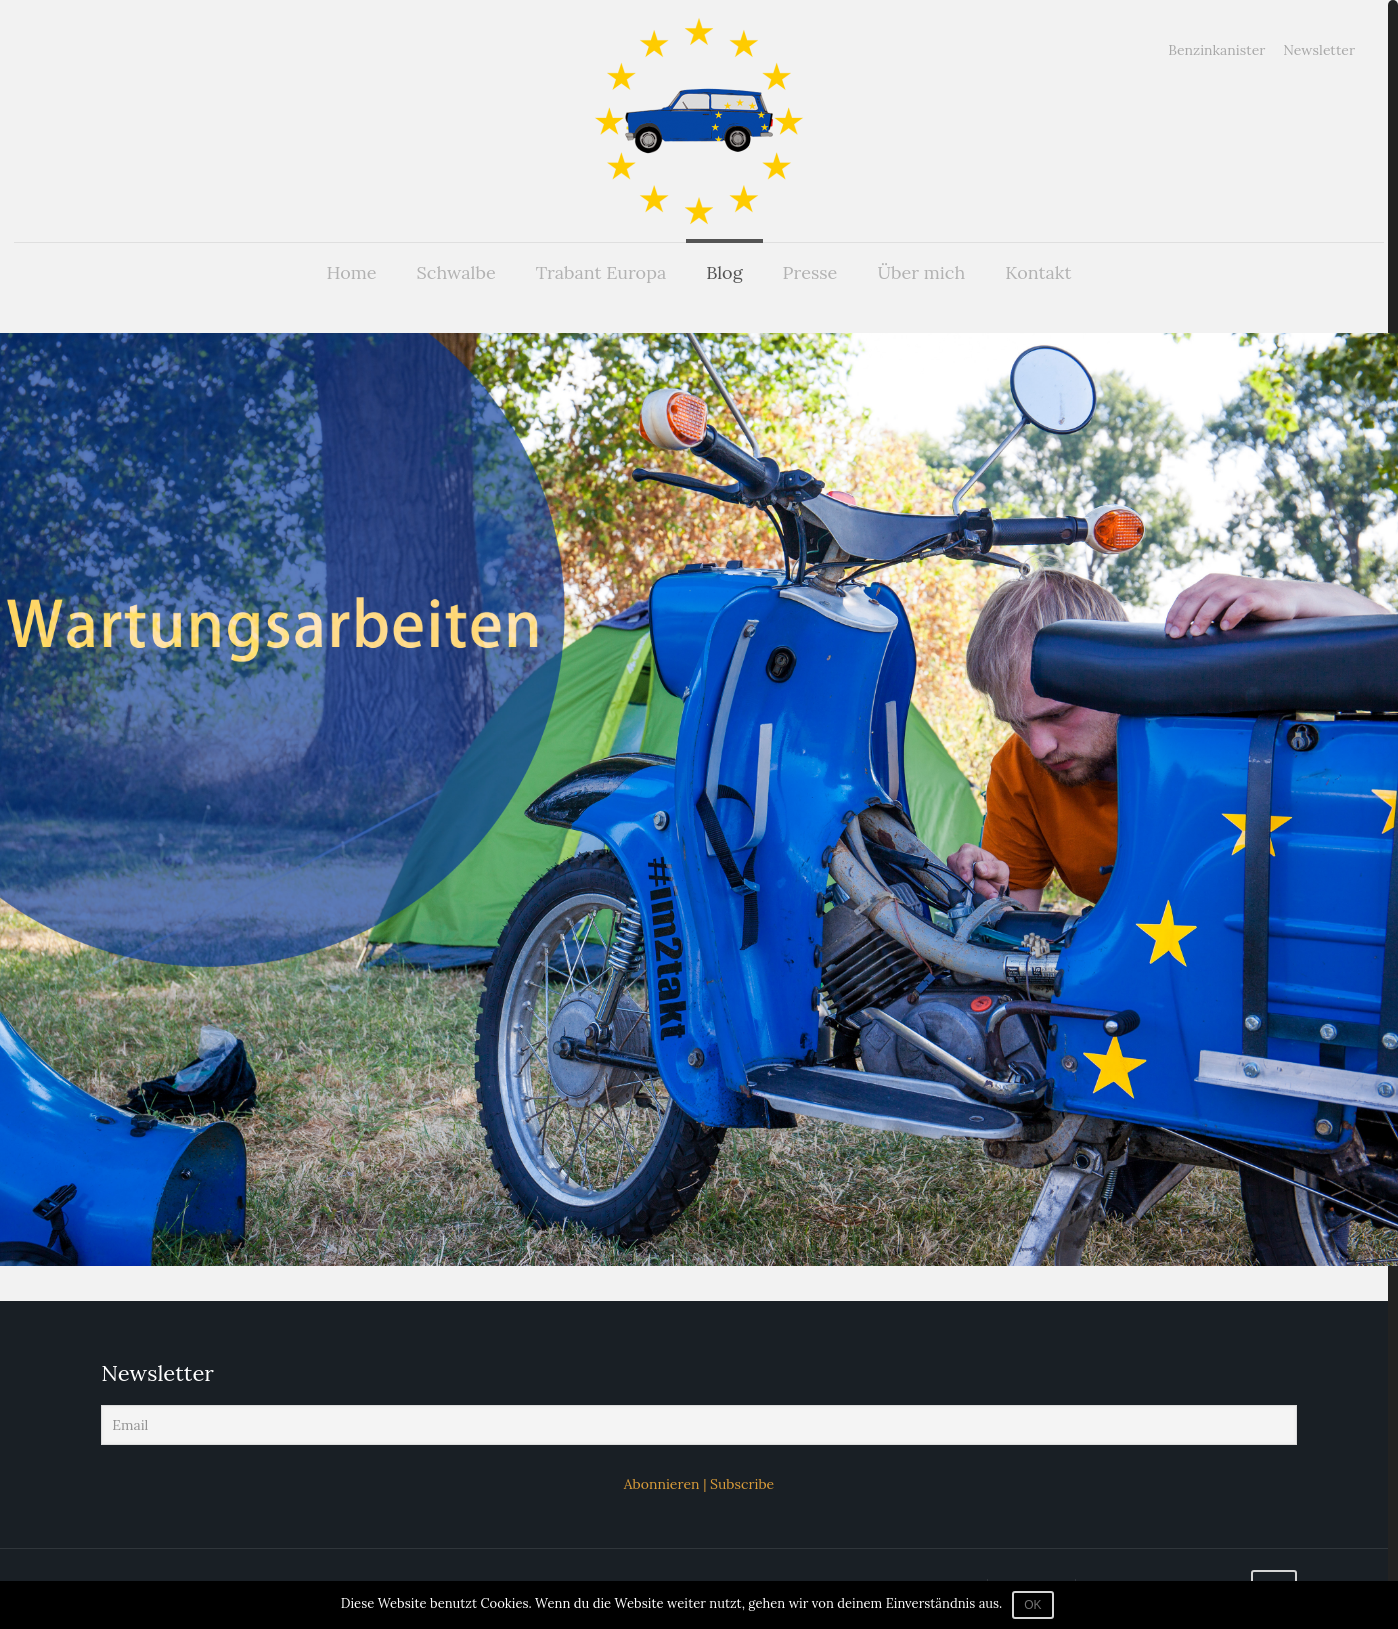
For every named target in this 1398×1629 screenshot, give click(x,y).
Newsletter (1319, 50)
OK (1032, 1605)
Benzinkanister (1216, 50)
